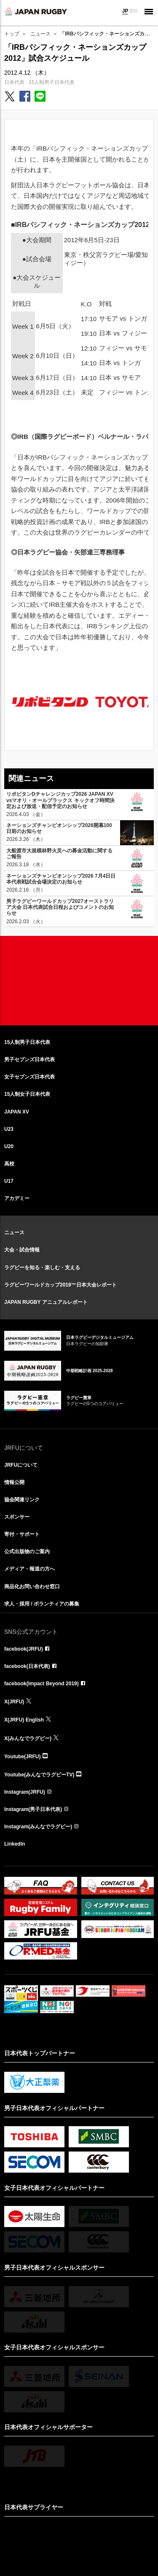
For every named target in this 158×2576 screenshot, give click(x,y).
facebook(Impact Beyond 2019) (41, 1684)
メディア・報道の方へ (29, 1569)
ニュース (40, 34)
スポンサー (16, 1517)
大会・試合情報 (22, 1250)
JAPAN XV (16, 1112)
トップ (11, 34)
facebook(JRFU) (23, 1649)
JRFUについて (20, 1465)
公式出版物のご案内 (27, 1551)
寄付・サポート (22, 1534)
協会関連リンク (22, 1500)
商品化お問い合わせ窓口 (32, 1586)
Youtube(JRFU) (22, 1757)
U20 (8, 1146)
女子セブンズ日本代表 (29, 1077)
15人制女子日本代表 (27, 1094)
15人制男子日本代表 (52, 82)
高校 (9, 1164)
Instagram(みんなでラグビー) (38, 1827)
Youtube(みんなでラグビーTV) (39, 1775)
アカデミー (16, 1198)
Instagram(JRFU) (24, 1792)
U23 (8, 1129)
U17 (8, 1181)
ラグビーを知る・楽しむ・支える (42, 1267)
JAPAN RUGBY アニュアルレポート (46, 1302)
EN (133, 11)
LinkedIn (14, 1844)
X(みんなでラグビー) (27, 1738)
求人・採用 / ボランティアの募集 (41, 1604)
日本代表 (14, 82)
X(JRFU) (14, 1702)
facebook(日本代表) (27, 1666)
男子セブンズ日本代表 (29, 1059)
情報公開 (14, 1482)
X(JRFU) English (24, 1720)
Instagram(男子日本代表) (33, 1809)
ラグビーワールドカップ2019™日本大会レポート (60, 1285)
